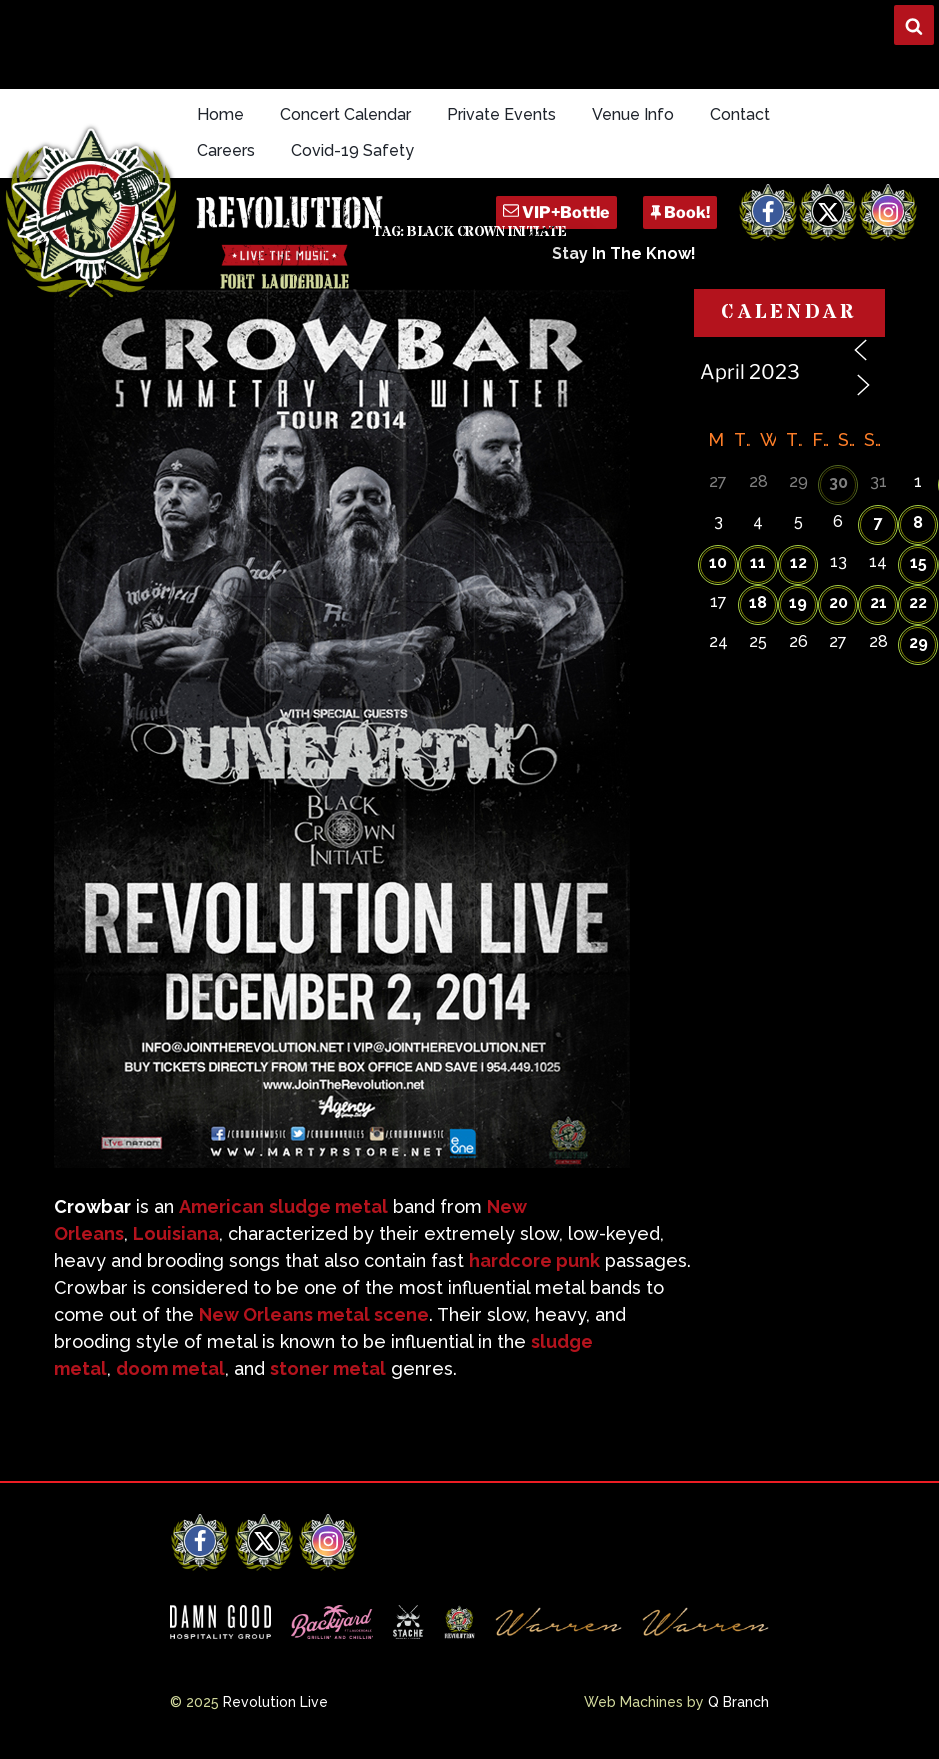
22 (918, 602)
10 (718, 562)
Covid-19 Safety (352, 150)
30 (838, 482)
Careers (226, 150)
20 (838, 602)
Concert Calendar (345, 114)
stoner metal (328, 1368)
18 (758, 602)
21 (878, 602)
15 (918, 562)
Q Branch (738, 1702)
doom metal (170, 1368)
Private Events (501, 114)
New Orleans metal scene (314, 1314)
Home (220, 114)
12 (798, 562)
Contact (740, 114)
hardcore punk (534, 1260)
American (221, 1206)
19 (798, 602)
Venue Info (633, 114)
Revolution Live (275, 1702)
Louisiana (176, 1233)
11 (758, 562)
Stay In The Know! (624, 253)
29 (918, 642)
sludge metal (328, 1206)
